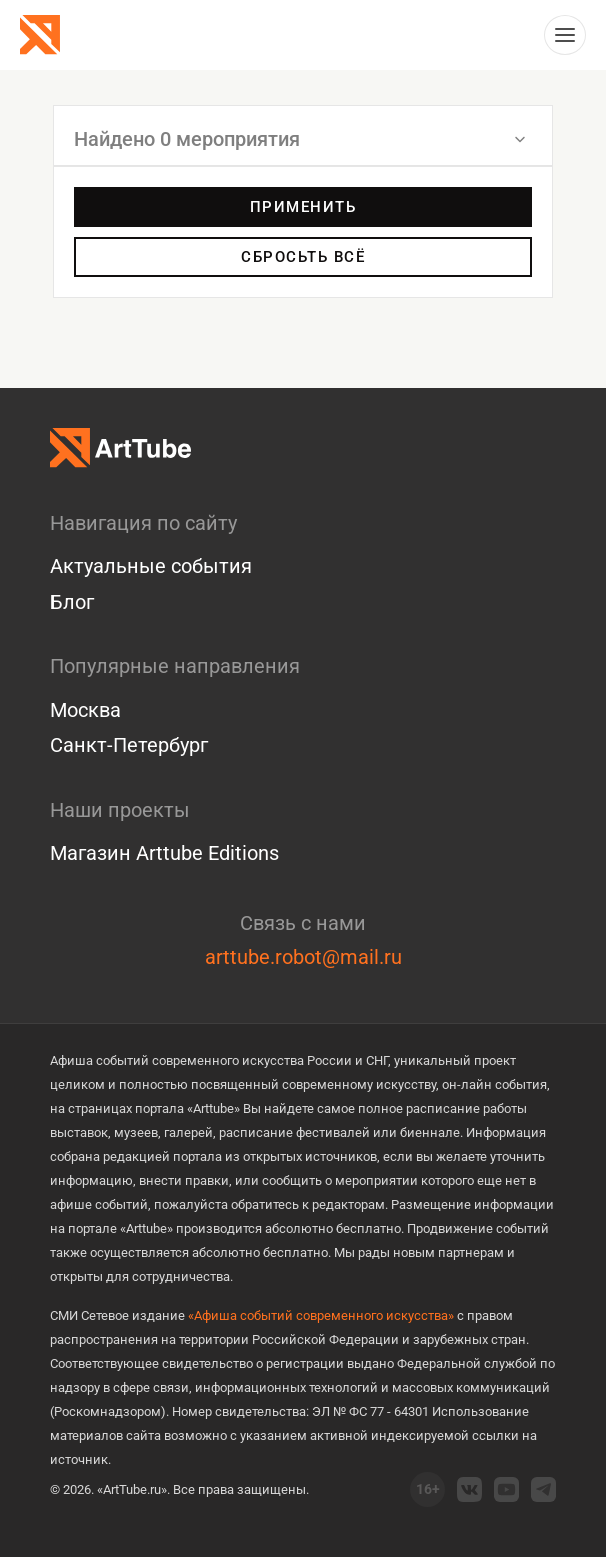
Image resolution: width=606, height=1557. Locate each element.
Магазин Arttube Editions (164, 853)
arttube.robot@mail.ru (303, 957)
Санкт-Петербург (129, 745)
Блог (72, 602)
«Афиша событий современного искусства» (321, 1315)
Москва (85, 710)
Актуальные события (151, 566)
